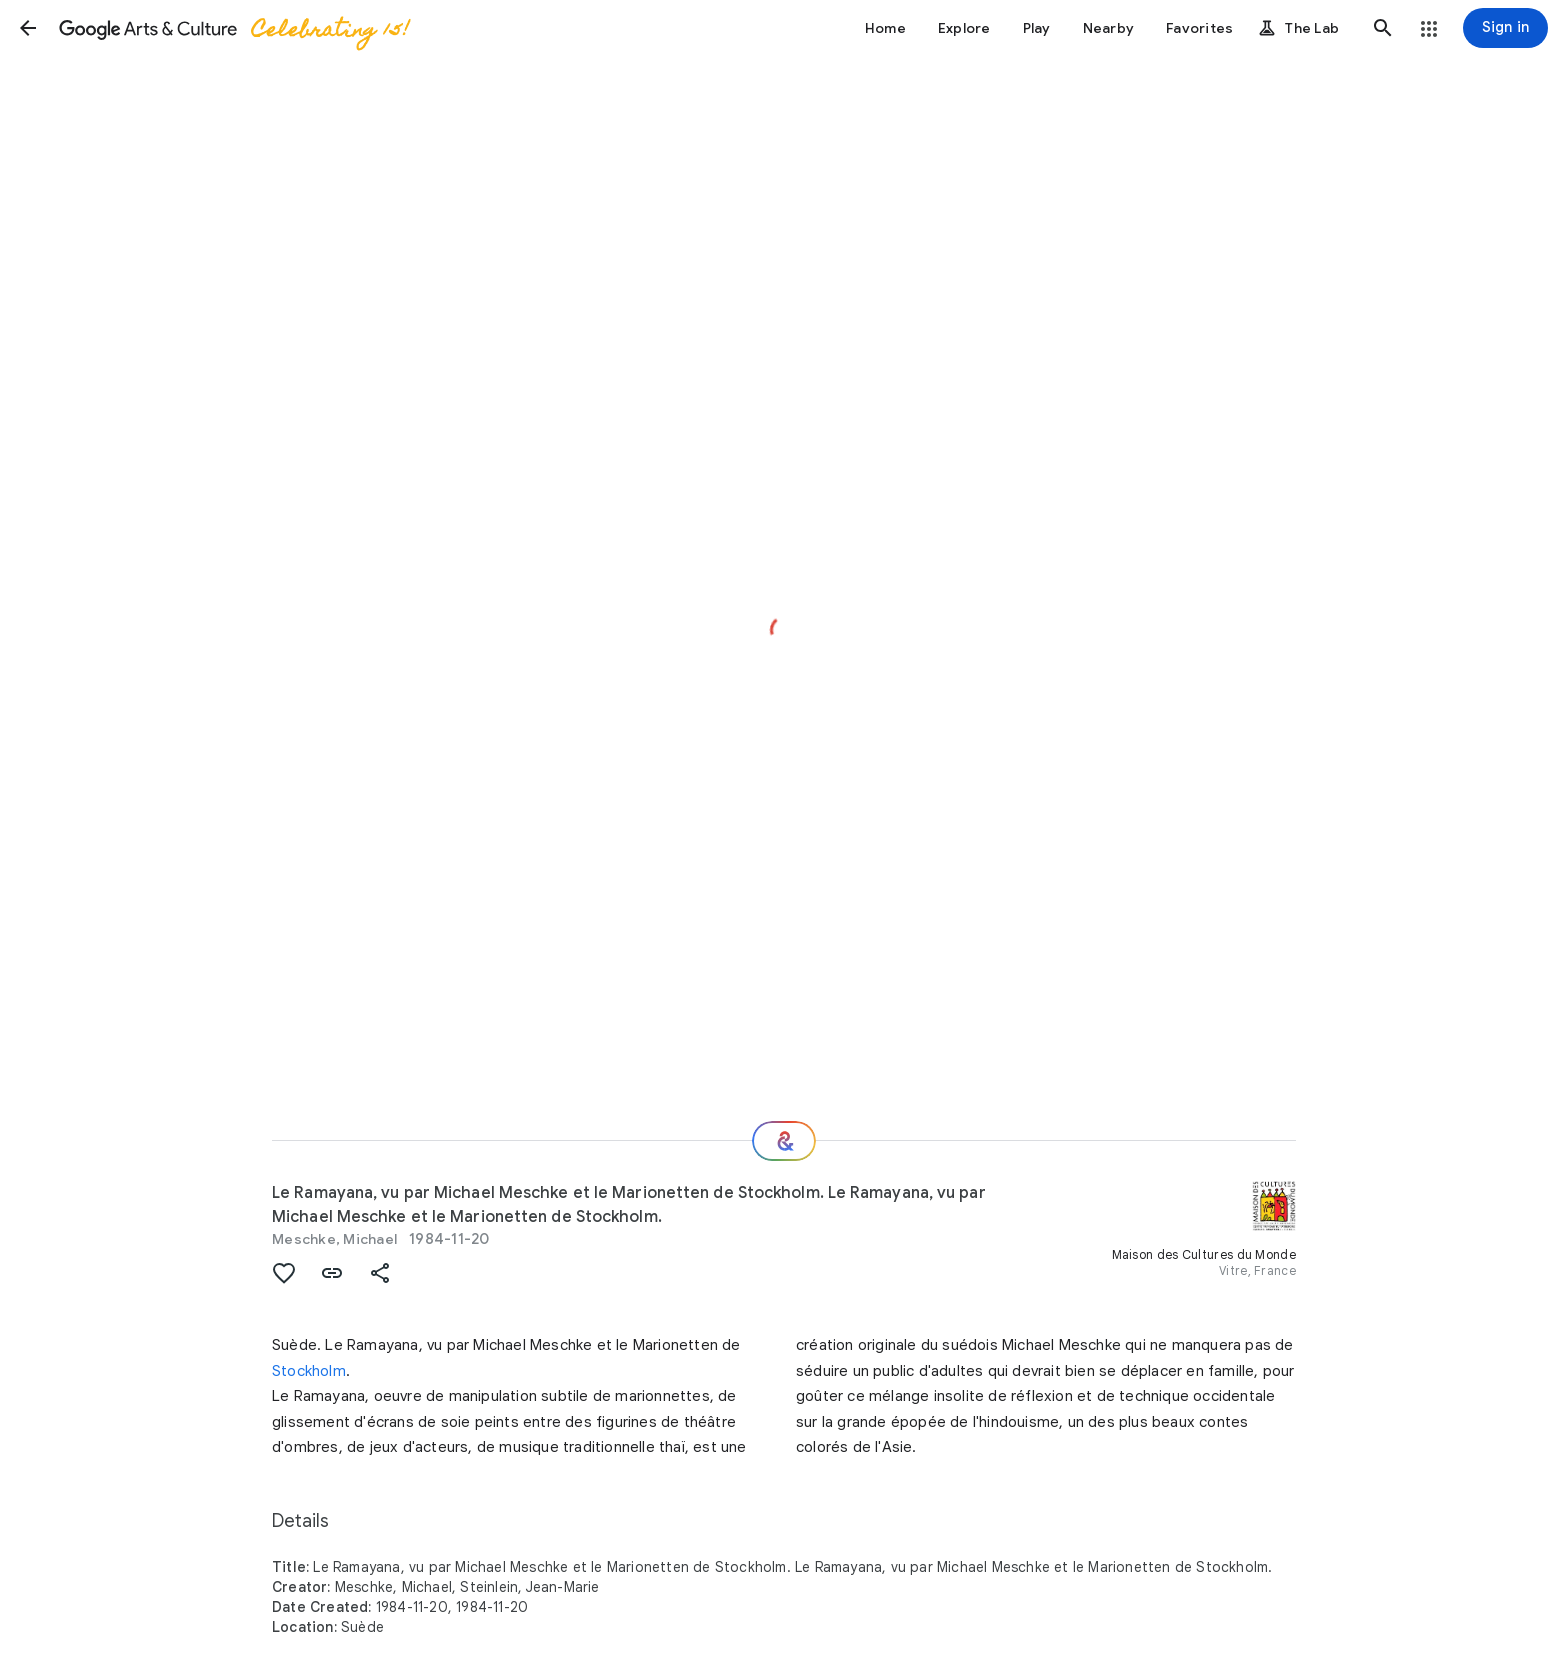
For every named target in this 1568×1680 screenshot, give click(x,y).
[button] (28, 28)
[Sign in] (1505, 28)
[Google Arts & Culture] (233, 28)
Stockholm (309, 1371)
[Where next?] (784, 1141)
